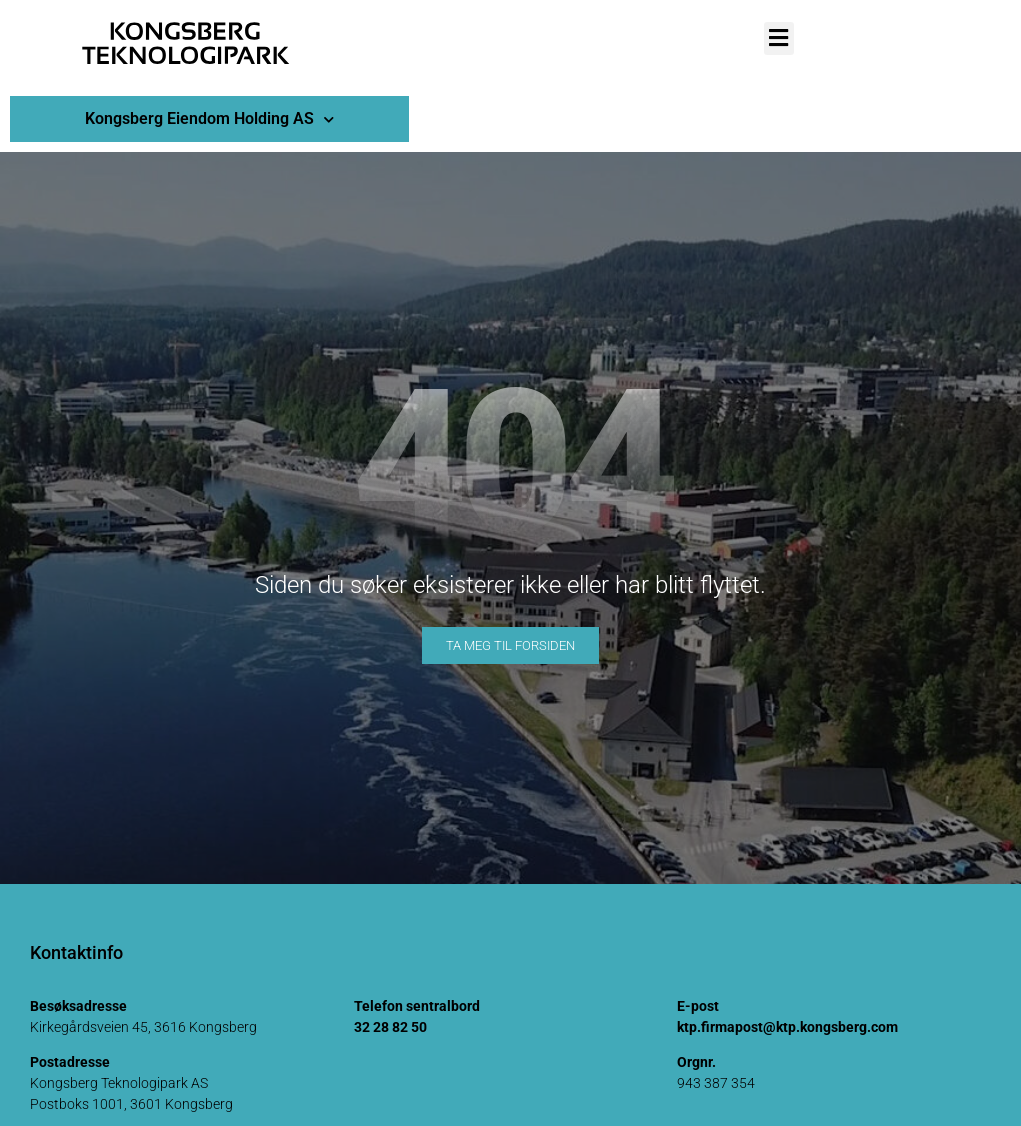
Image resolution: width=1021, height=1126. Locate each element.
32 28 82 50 (390, 1027)
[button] (779, 38)
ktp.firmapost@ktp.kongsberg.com (787, 1027)
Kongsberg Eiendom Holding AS (209, 119)
